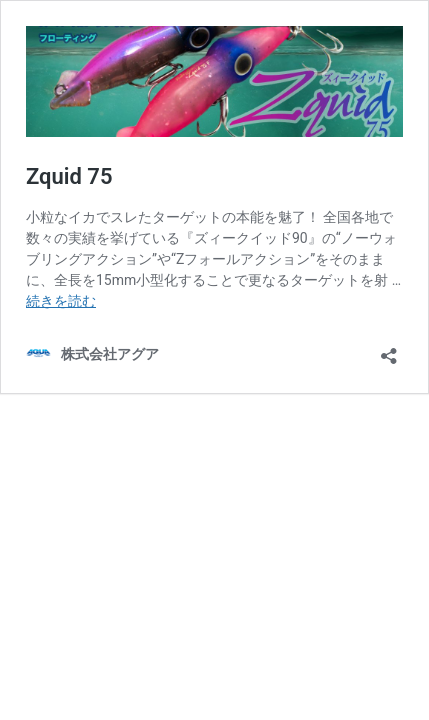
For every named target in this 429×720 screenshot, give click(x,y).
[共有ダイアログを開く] (389, 349)
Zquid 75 (69, 176)
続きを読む (61, 301)
